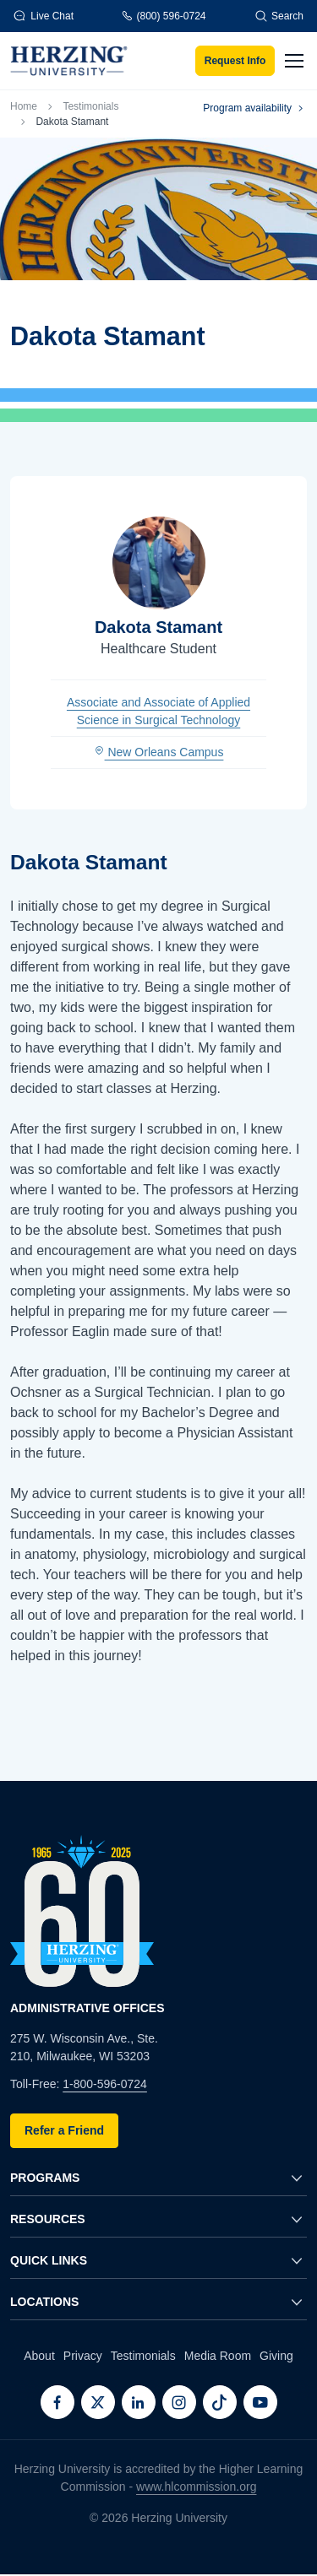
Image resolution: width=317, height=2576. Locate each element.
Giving (276, 2355)
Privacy (82, 2355)
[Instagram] (179, 2402)
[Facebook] (57, 2402)
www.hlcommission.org (196, 2486)
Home (23, 106)
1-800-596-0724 (105, 2084)
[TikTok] (220, 2402)
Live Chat (44, 15)
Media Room (217, 2355)
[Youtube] (260, 2402)
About (39, 2355)
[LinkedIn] (139, 2402)
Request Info (235, 61)
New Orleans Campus (159, 752)
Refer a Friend (64, 2130)
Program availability (254, 108)
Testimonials (90, 106)
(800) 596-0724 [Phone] (163, 15)
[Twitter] (98, 2402)
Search (278, 16)
